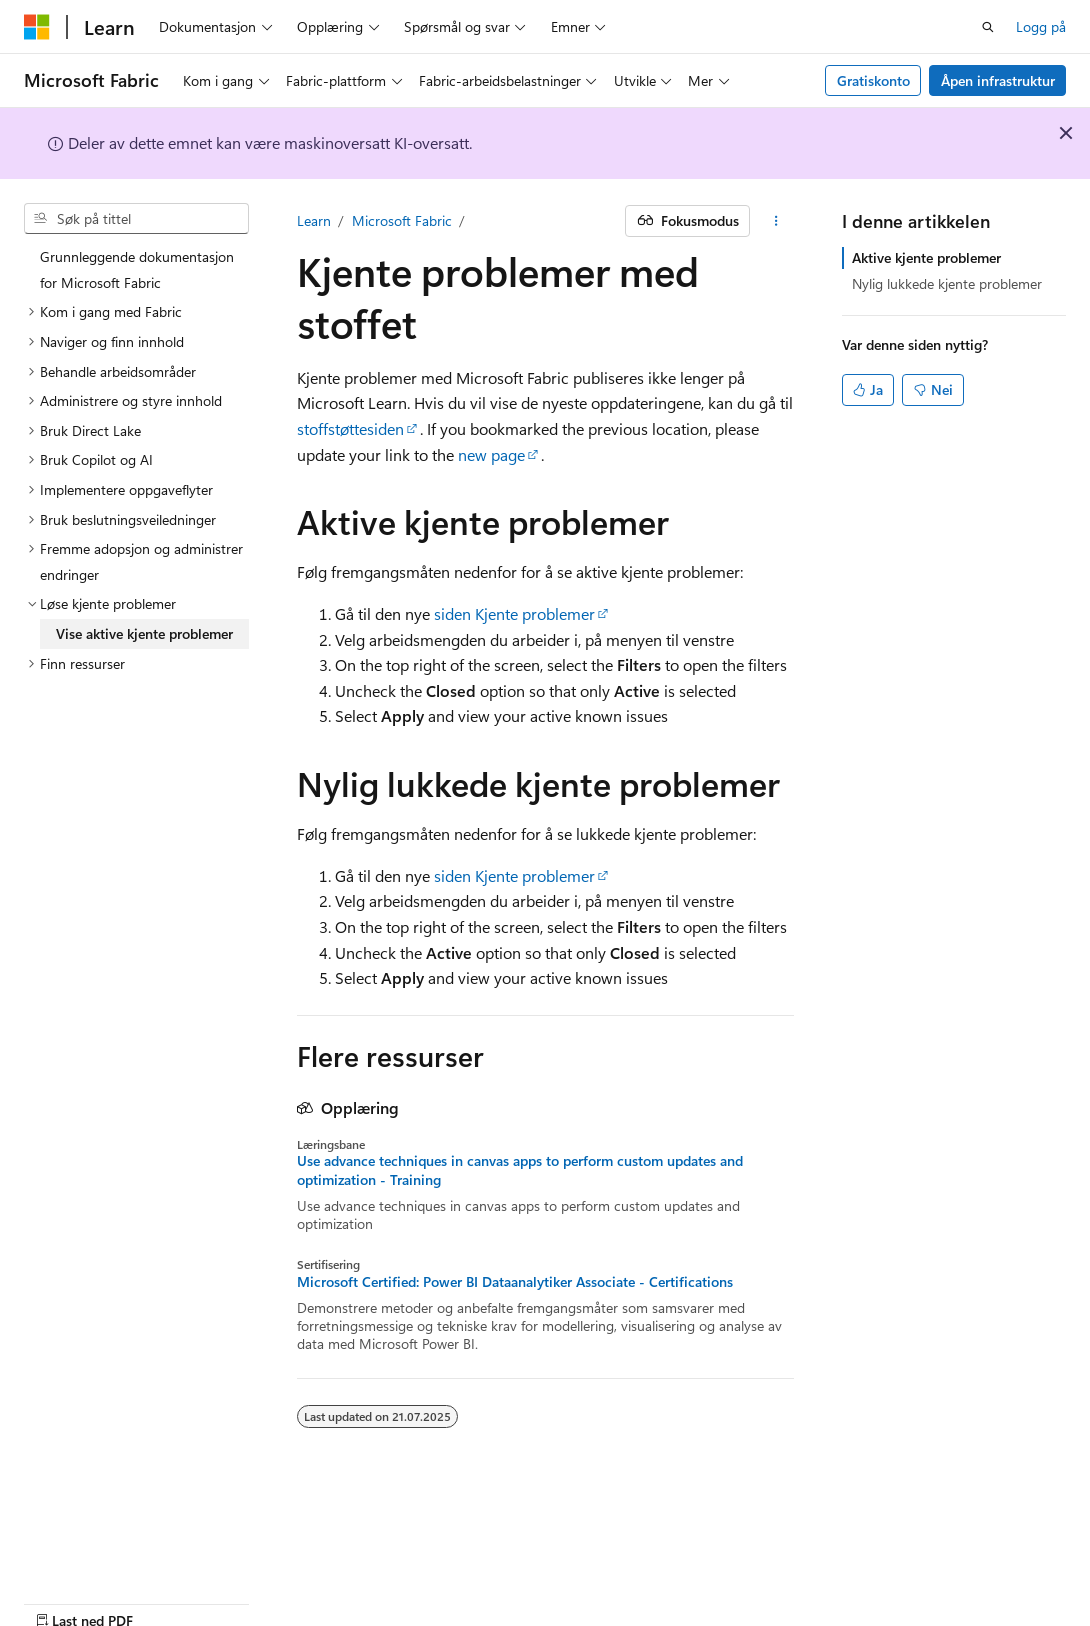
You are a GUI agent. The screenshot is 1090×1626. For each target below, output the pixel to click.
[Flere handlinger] (775, 221)
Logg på (1041, 26)
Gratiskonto (873, 80)
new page (491, 454)
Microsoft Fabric (402, 220)
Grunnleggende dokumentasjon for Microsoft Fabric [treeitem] (137, 269)
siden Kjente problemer (514, 613)
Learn (314, 220)
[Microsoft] (37, 27)
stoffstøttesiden (350, 428)
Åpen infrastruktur (998, 80)
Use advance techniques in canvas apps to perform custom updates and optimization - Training (520, 1170)
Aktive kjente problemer (926, 257)
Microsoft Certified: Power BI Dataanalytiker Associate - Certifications (515, 1282)
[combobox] (136, 219)
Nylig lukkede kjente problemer (947, 283)
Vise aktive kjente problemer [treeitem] (144, 633)
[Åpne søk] (988, 27)
